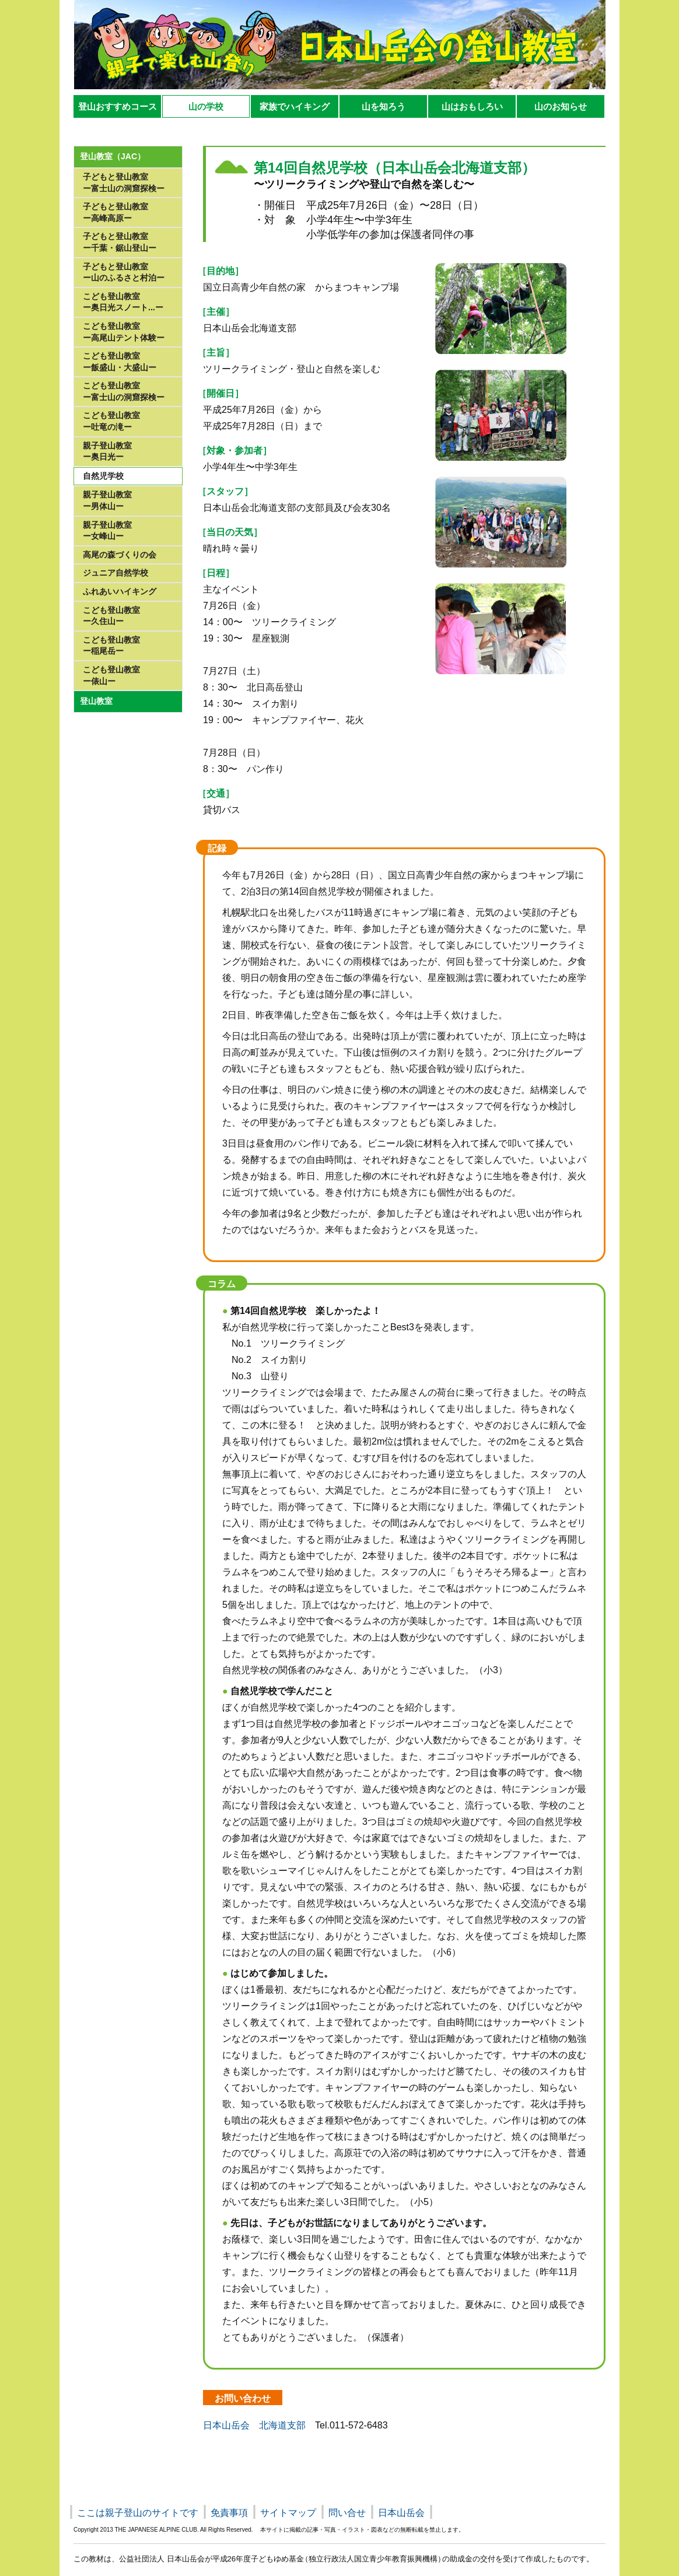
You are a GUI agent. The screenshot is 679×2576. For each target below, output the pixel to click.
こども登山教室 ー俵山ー (111, 675)
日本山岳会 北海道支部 (254, 2425)
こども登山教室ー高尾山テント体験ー (123, 331)
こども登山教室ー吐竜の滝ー (111, 421)
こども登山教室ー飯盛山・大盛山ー (119, 361)
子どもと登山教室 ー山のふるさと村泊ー (123, 272)
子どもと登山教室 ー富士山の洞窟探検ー (123, 182)
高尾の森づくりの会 (119, 554)
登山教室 (96, 701)
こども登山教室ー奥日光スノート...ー (123, 302)
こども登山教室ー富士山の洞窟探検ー (123, 391)
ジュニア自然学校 (115, 572)
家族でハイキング (295, 106)
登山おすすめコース (117, 106)
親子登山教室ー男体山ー (107, 500)
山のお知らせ (560, 106)
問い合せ (347, 2513)
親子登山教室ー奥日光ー (107, 451)
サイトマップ (288, 2513)
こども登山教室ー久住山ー (111, 615)
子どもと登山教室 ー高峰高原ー (115, 212)
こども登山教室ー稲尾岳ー (111, 645)
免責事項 (229, 2513)
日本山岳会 (401, 2513)
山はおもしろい (472, 106)
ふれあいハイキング (119, 591)
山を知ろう (383, 106)
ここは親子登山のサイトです (137, 2513)
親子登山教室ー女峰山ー (107, 530)
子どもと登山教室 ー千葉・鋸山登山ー (119, 242)
